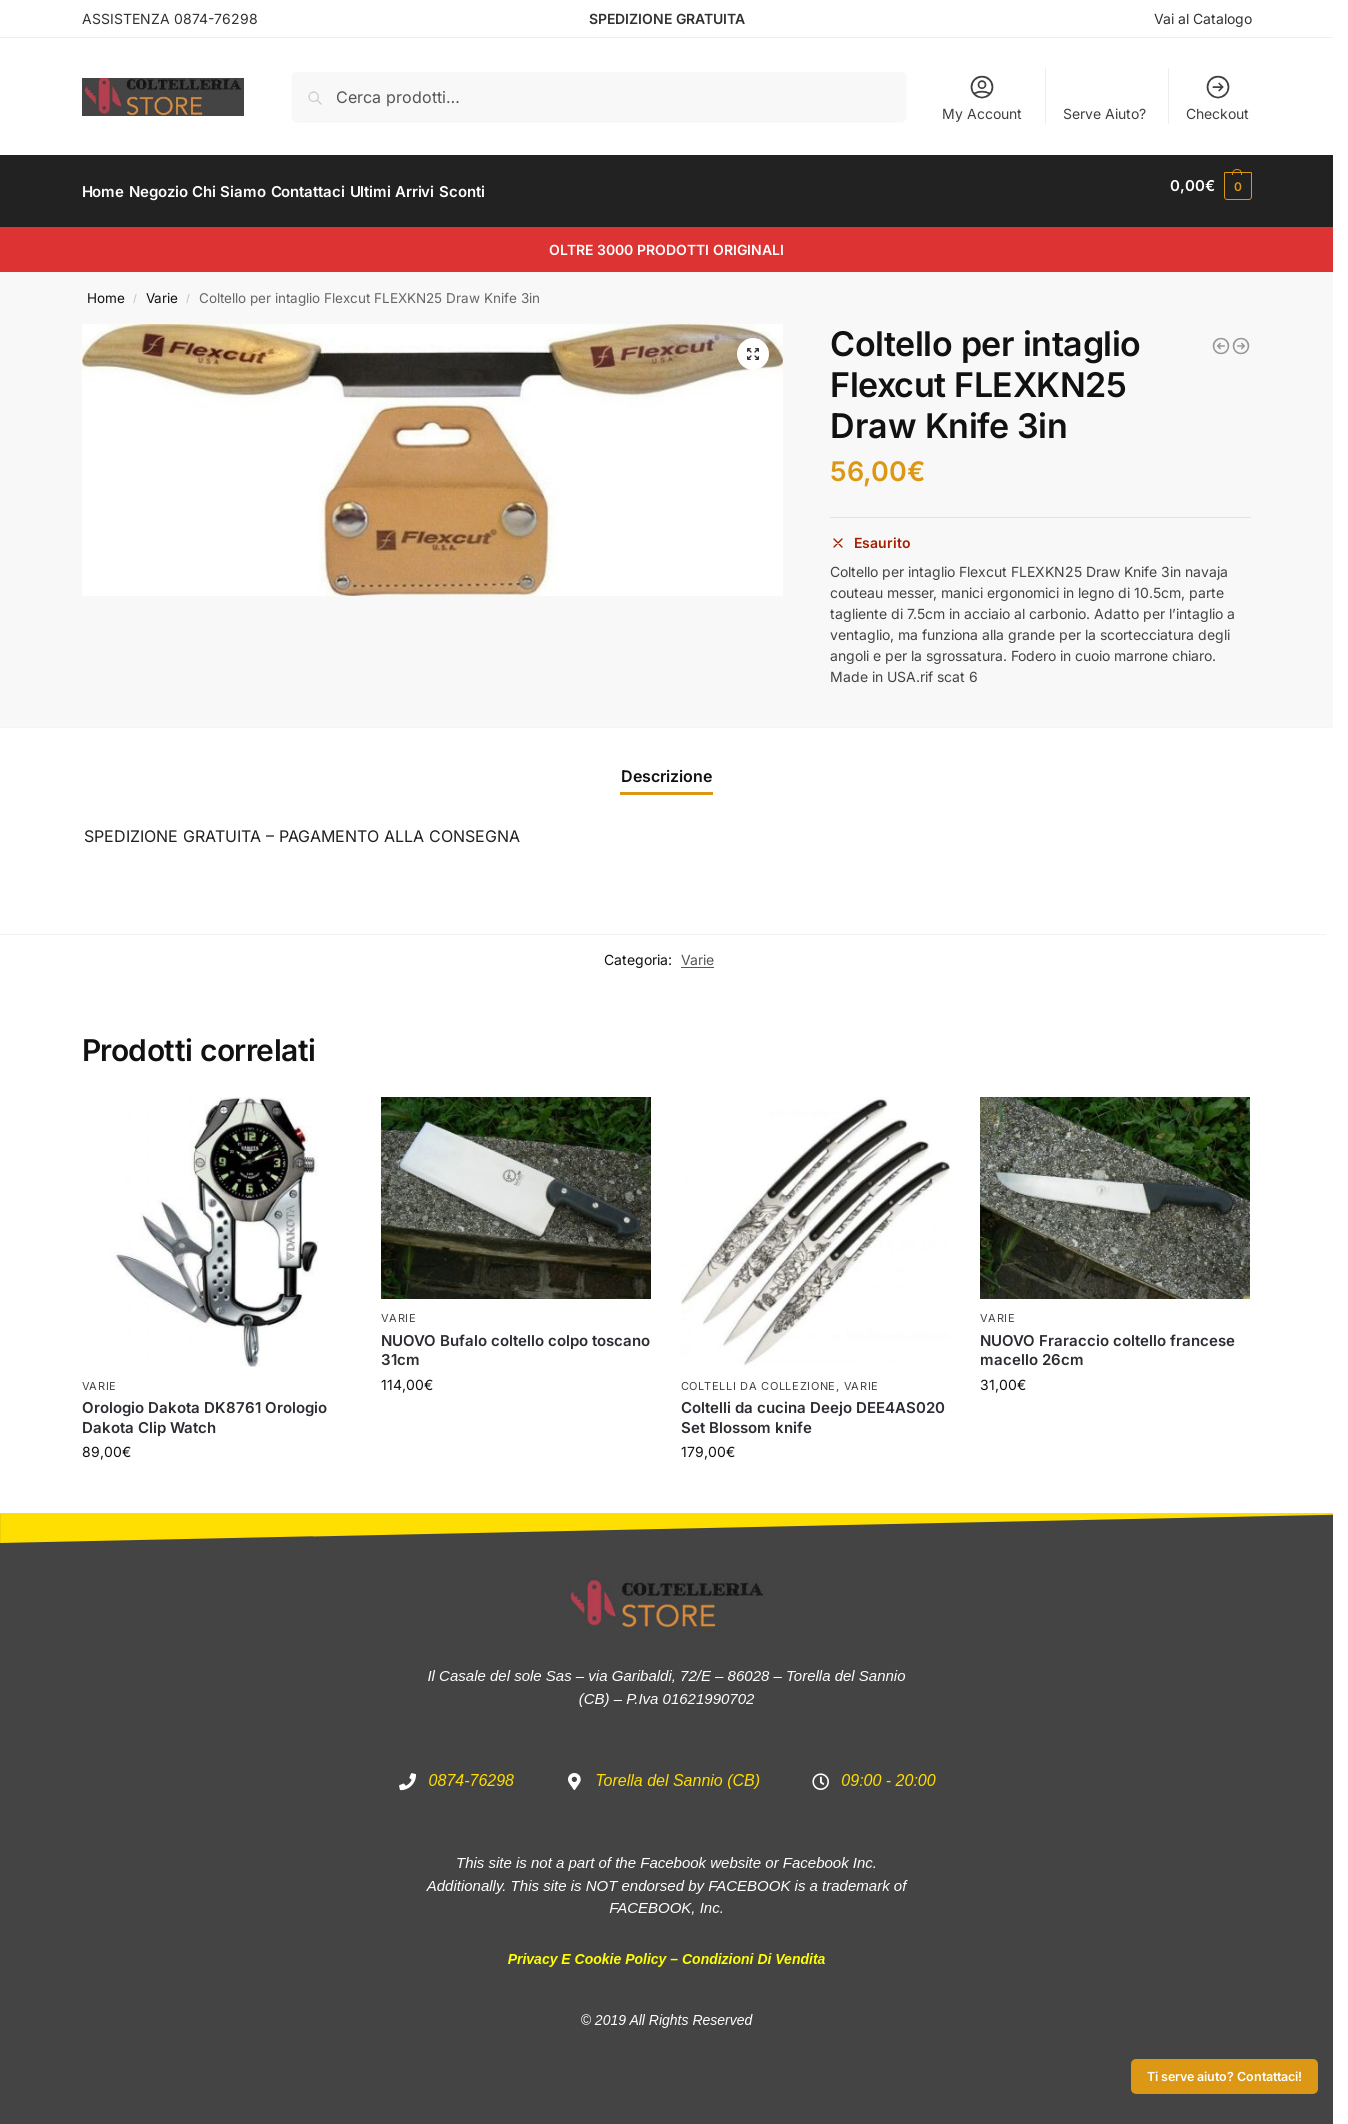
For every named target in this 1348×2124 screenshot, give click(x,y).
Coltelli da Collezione (758, 1375)
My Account (982, 97)
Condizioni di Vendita (753, 1948)
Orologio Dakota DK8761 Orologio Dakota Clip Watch (204, 1406)
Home (106, 287)
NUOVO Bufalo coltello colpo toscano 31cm (515, 1339)
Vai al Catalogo (1203, 18)
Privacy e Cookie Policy (587, 1948)
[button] (753, 343)
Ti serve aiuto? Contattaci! (1224, 2076)
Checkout (1217, 97)
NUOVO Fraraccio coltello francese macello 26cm (1107, 1339)
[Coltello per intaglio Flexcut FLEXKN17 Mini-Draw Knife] (1241, 335)
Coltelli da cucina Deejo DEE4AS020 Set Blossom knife (813, 1406)
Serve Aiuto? (1104, 113)
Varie (162, 287)
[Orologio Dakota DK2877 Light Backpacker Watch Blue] (1221, 335)
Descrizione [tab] (666, 764)
